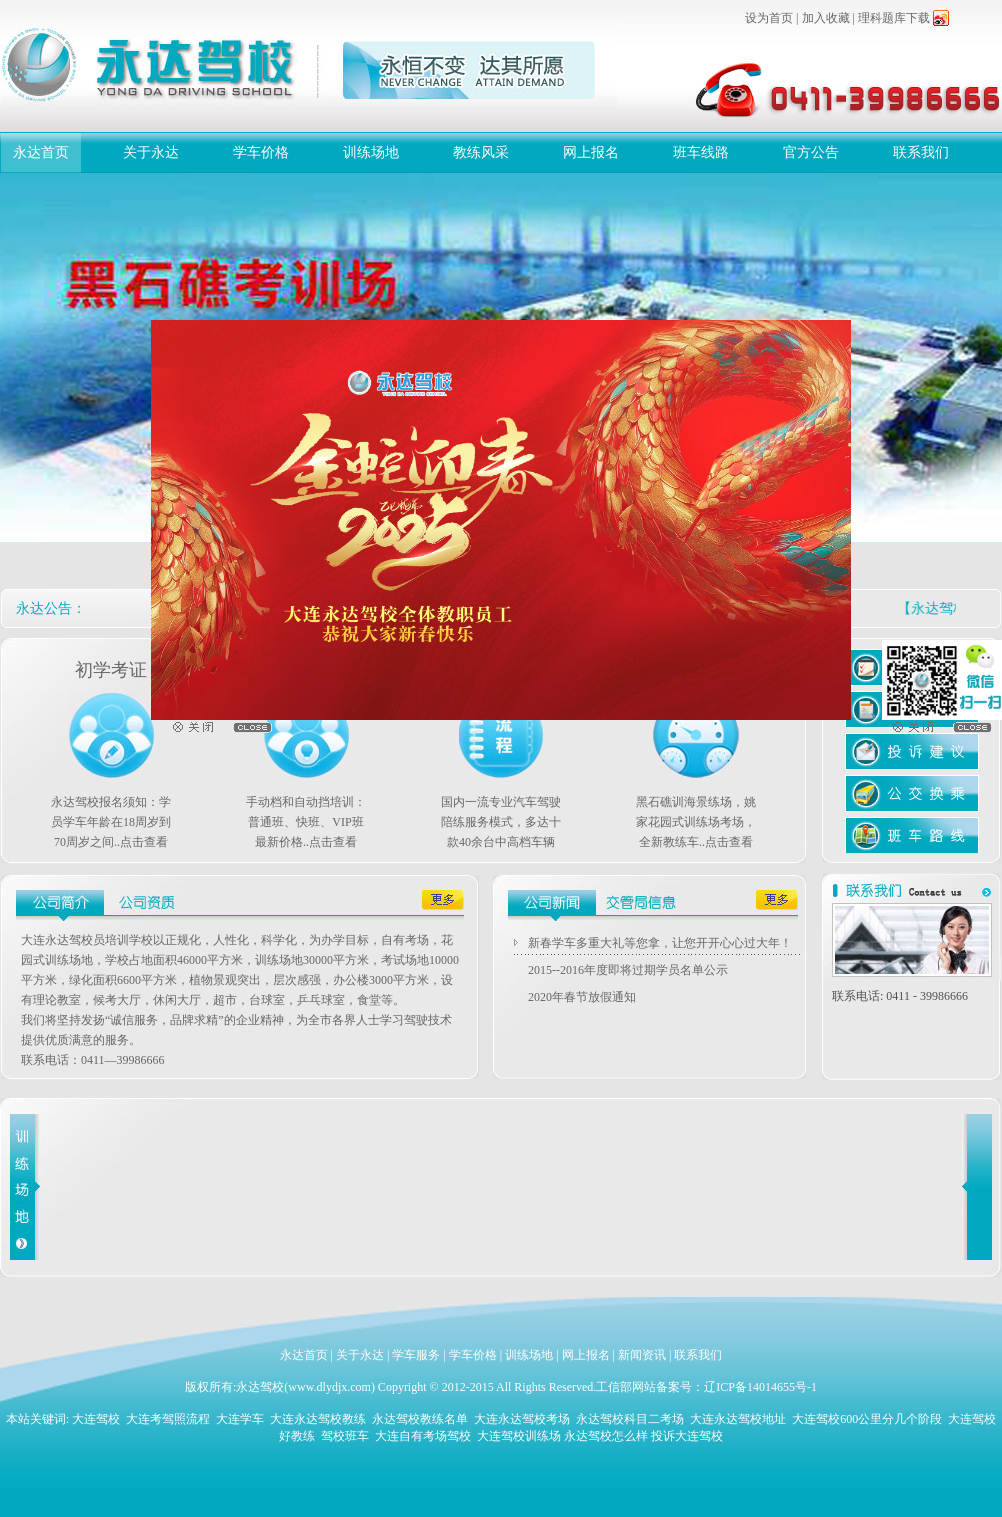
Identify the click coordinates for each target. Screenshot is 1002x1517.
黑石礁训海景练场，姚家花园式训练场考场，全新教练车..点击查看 (696, 822)
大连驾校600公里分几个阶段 (867, 1419)
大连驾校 (96, 1419)
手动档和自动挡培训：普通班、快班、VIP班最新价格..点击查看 (306, 822)
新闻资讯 (642, 1355)
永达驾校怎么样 (606, 1436)
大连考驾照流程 (168, 1419)
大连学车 (240, 1419)
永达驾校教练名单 (420, 1419)
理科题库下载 (894, 18)
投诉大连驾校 (687, 1436)
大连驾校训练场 (519, 1436)
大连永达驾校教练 (318, 1419)
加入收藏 (826, 18)
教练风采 (481, 152)
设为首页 (769, 18)
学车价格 (261, 152)
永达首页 (41, 152)
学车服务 (416, 1355)
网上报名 (591, 152)
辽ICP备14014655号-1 (760, 1387)
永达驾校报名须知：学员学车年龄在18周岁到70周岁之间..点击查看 (111, 822)
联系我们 (921, 152)
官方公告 (811, 152)
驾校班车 (345, 1436)
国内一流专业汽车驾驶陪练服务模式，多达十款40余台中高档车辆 (501, 822)
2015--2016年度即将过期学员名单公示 (628, 970)
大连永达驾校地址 (738, 1419)
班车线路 (701, 152)
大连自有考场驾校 (423, 1436)
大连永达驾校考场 (522, 1419)
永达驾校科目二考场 (630, 1419)
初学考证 (111, 670)
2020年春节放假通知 (582, 997)
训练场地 (371, 152)
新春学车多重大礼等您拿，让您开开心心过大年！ (660, 943)
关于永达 (151, 152)
